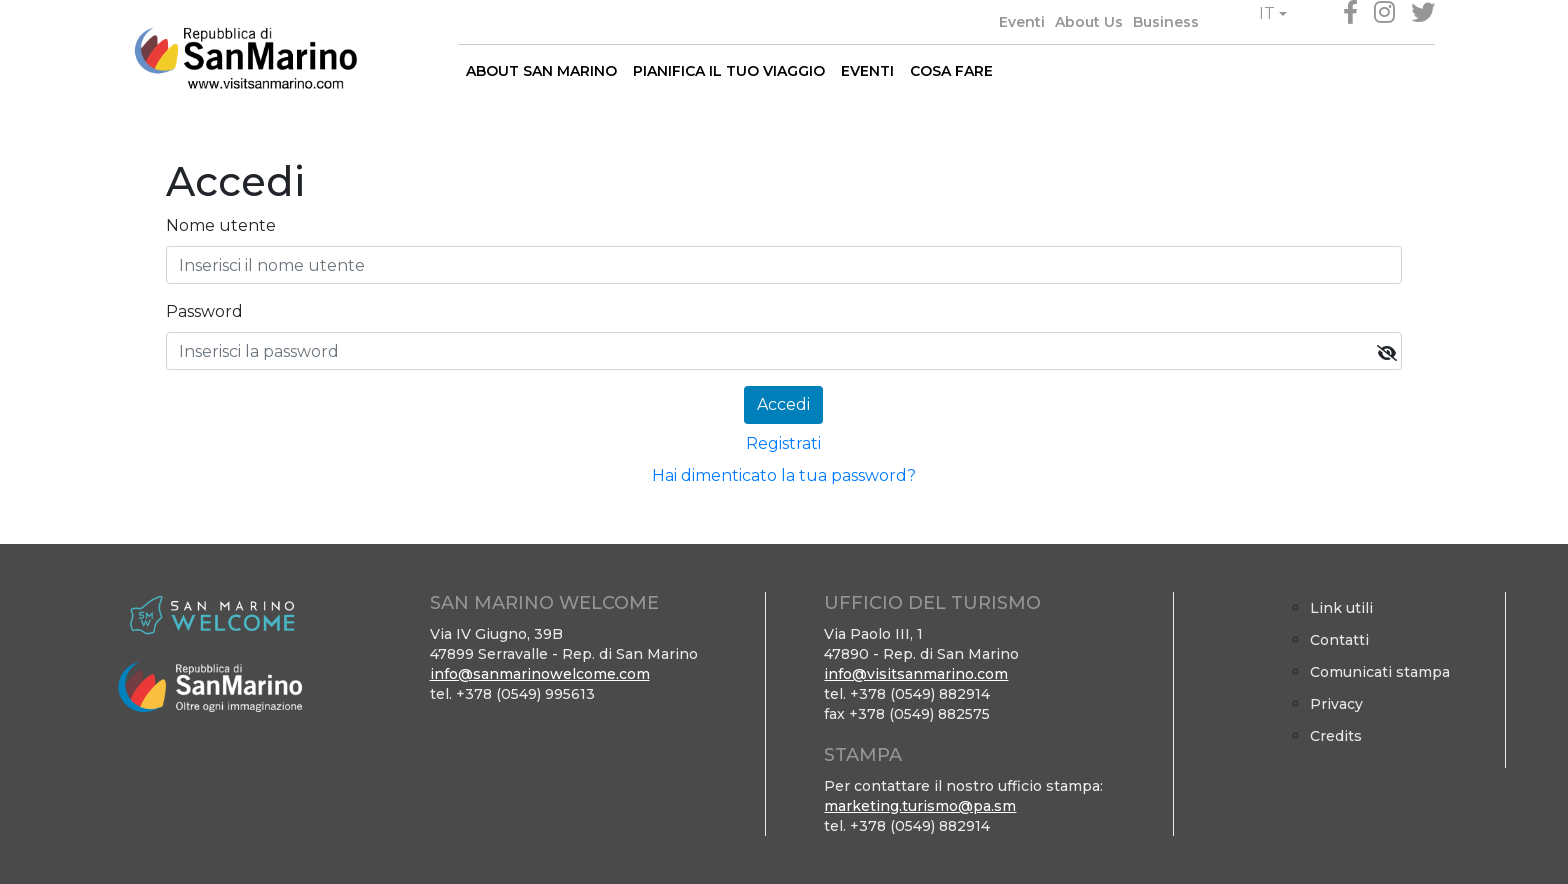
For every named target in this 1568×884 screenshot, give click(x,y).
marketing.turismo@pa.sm (920, 806)
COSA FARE (951, 71)
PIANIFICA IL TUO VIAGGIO (729, 71)
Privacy (1336, 704)
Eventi (1022, 22)
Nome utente (221, 225)
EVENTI (867, 71)
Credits (1336, 736)
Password (204, 311)
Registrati (783, 443)
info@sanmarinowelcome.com (540, 674)
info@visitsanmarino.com (916, 674)
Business (1166, 22)
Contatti (1339, 640)
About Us (1089, 22)
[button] (1273, 14)
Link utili (1341, 608)
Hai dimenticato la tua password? (784, 475)
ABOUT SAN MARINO (541, 71)
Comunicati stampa (1380, 672)
